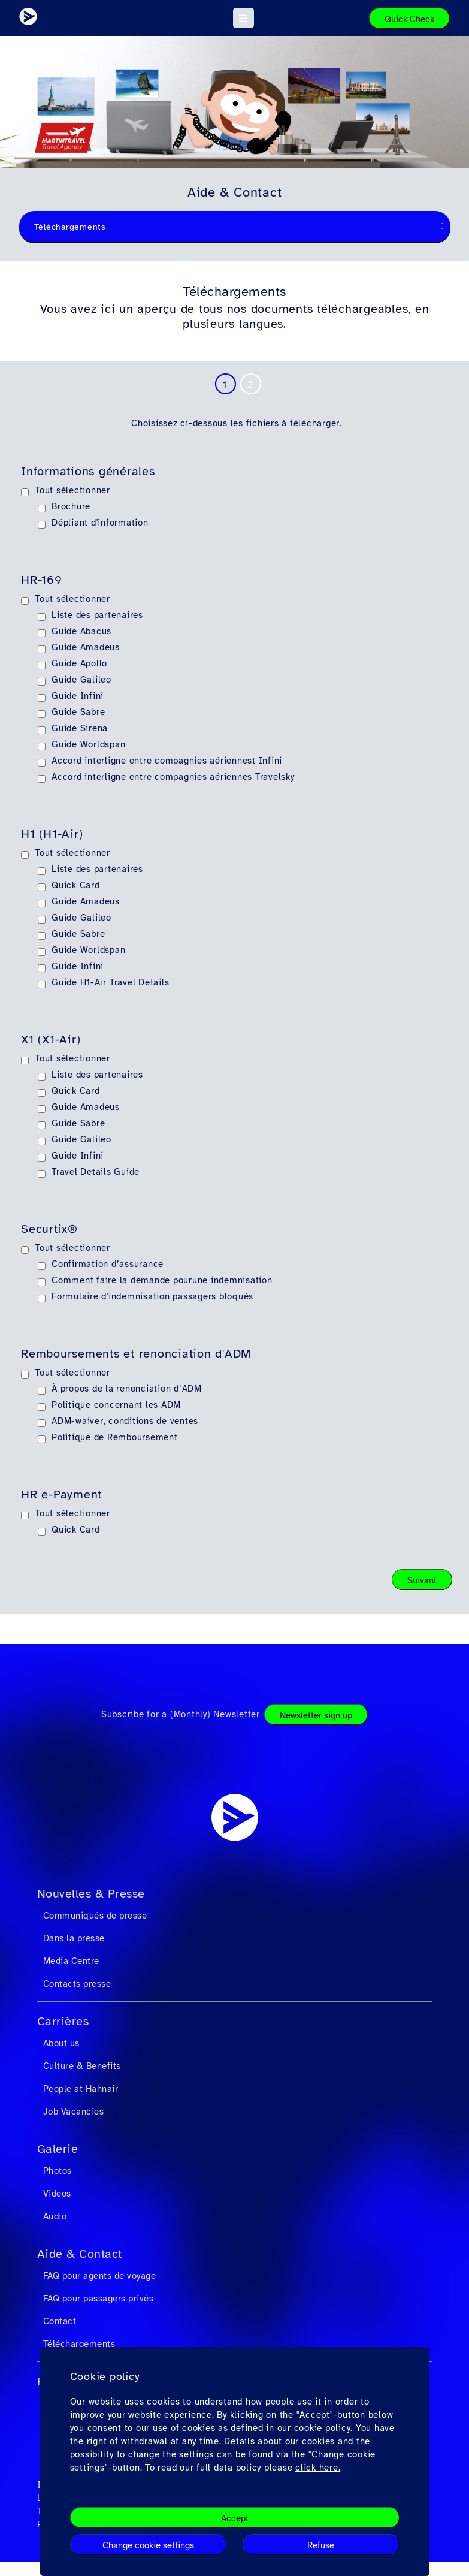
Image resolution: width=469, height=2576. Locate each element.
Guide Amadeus (86, 647)
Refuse (320, 2545)
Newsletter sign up (316, 1715)
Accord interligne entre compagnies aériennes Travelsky (173, 776)
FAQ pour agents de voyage (99, 2275)
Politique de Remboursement (115, 1437)
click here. (317, 2467)
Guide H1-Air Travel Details (110, 982)
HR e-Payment (61, 1495)
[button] (243, 18)
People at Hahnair (81, 2088)
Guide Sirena (80, 728)
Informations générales (88, 472)
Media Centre (71, 1961)
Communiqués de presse (95, 1915)
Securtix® (49, 1229)
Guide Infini (78, 695)
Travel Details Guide (96, 1171)
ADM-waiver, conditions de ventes (125, 1421)
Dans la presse (74, 1938)
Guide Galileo (81, 679)
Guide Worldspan (88, 744)
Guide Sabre (78, 712)
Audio (55, 2216)
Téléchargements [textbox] (70, 227)
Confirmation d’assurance (108, 1264)
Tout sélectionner (72, 490)
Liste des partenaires (97, 615)
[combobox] (234, 227)
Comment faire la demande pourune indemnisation (162, 1280)
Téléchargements (79, 2344)
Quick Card (76, 885)
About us (61, 2043)
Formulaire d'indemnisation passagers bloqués (152, 1296)
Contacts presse (77, 1983)
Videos (57, 2193)
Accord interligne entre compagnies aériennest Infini (167, 760)
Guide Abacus (81, 631)
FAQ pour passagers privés (98, 2298)
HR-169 (41, 580)
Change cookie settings (148, 2545)
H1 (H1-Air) (52, 834)
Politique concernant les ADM (116, 1404)
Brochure (71, 506)
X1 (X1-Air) (50, 1040)
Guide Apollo (79, 663)
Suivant (422, 1580)
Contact (60, 2321)
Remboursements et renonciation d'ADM (136, 1354)
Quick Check (409, 19)
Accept (235, 2518)
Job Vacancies (73, 2111)
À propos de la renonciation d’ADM (127, 1388)
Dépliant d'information (100, 522)
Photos (57, 2170)
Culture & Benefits (82, 2066)
